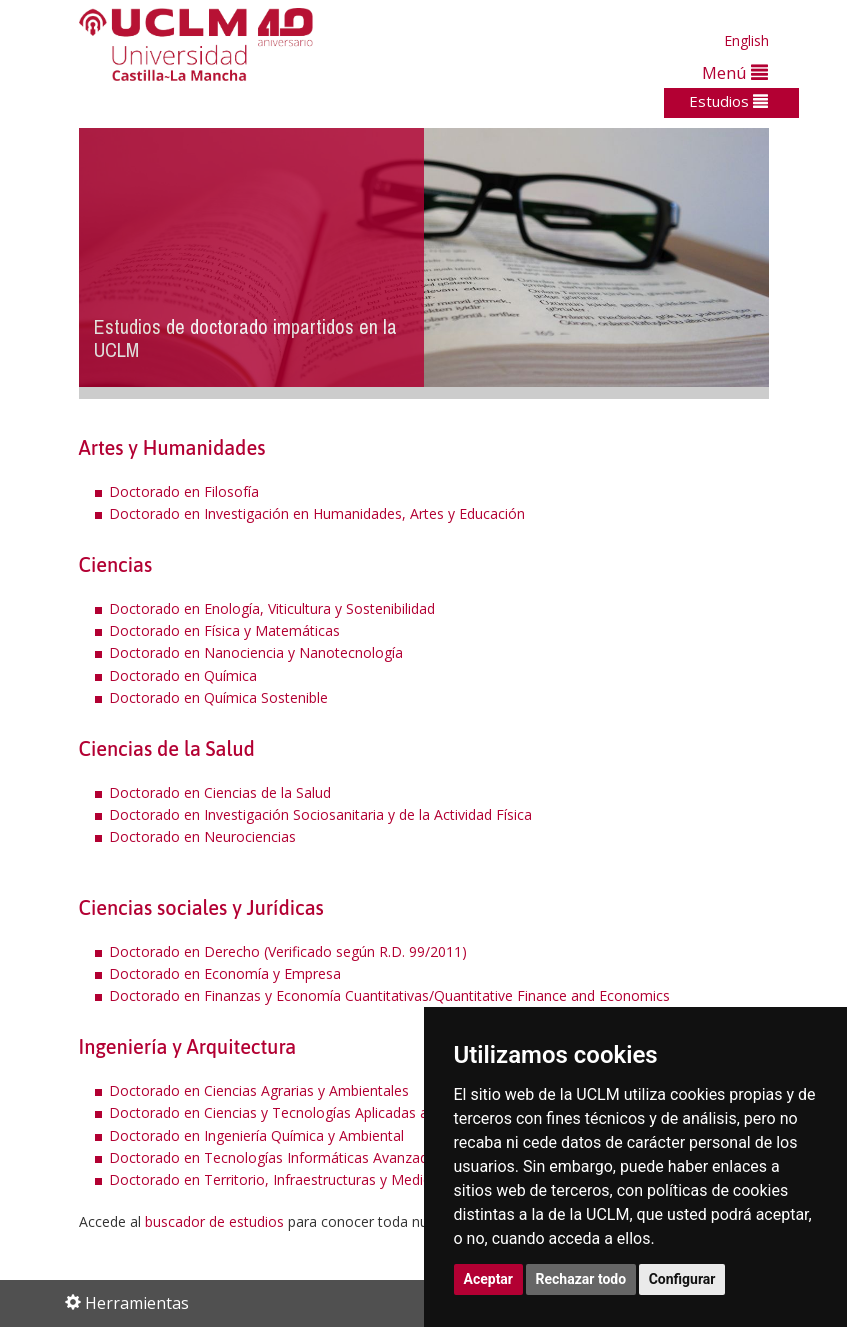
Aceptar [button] (489, 1279)
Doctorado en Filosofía (184, 491)
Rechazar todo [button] (581, 1279)
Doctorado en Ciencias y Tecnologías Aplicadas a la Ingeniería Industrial (341, 1112)
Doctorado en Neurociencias (202, 836)
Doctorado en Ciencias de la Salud (220, 792)
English (746, 40)
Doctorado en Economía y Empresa (225, 973)
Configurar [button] (682, 1279)
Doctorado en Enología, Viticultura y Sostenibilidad (272, 608)
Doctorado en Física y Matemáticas (224, 630)
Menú (735, 72)
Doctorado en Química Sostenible (218, 697)
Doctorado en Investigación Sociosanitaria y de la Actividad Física (320, 814)
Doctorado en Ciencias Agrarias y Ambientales (259, 1090)
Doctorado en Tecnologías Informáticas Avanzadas (276, 1157)
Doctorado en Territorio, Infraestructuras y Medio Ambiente (303, 1179)
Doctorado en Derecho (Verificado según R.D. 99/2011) (288, 951)
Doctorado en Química (183, 675)
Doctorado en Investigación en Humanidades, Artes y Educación (317, 513)
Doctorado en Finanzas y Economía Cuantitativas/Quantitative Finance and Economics (389, 995)
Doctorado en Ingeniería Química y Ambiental (256, 1135)
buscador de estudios (214, 1221)
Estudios (728, 101)
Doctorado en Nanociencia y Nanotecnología (256, 652)
